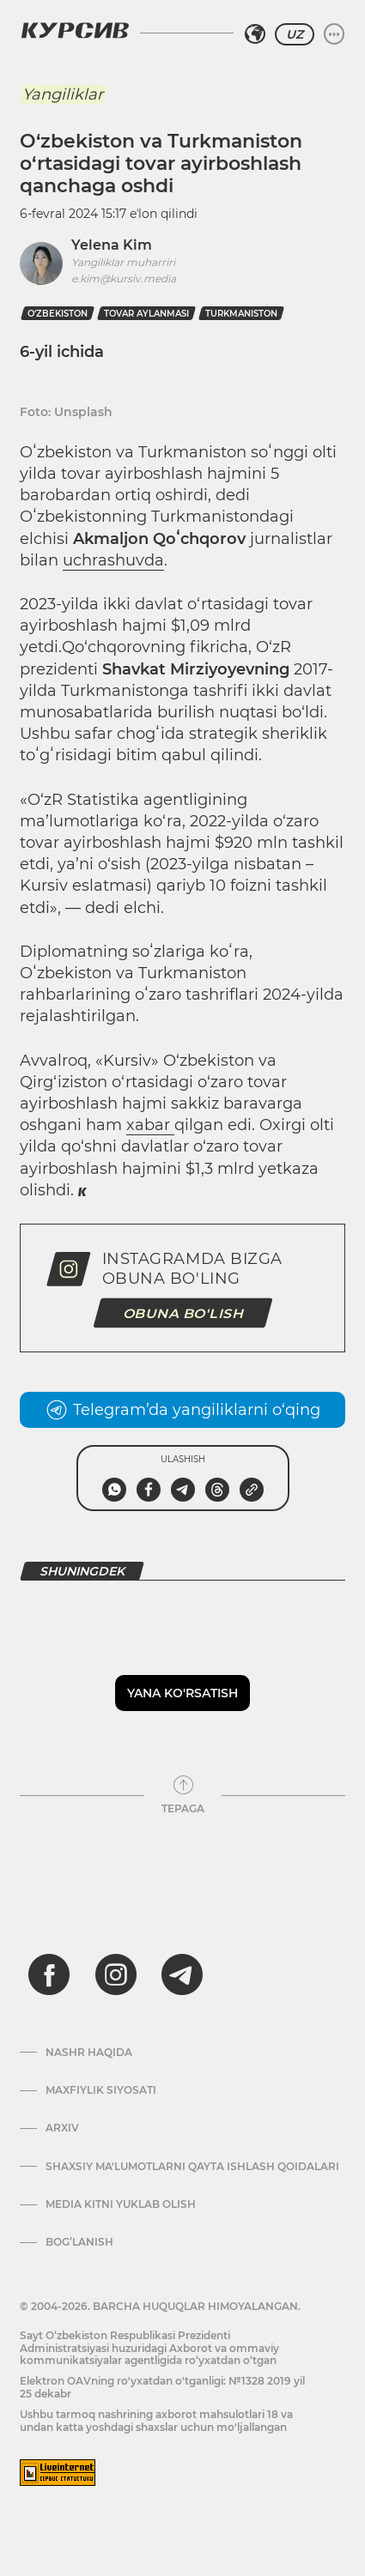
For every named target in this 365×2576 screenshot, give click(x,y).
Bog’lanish (79, 2242)
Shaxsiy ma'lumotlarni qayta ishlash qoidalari (192, 2167)
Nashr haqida (89, 2053)
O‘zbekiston (57, 313)
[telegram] (182, 1974)
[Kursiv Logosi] (75, 30)
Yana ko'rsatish (182, 1693)
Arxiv (62, 2128)
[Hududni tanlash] (255, 34)
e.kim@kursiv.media (123, 278)
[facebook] (49, 1974)
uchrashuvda (113, 560)
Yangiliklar (62, 94)
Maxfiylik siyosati (101, 2090)
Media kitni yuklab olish (121, 2204)
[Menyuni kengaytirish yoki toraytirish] (334, 34)
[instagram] (116, 1974)
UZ (294, 34)
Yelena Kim (111, 245)
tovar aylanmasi (146, 313)
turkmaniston (241, 313)
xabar (150, 1125)
